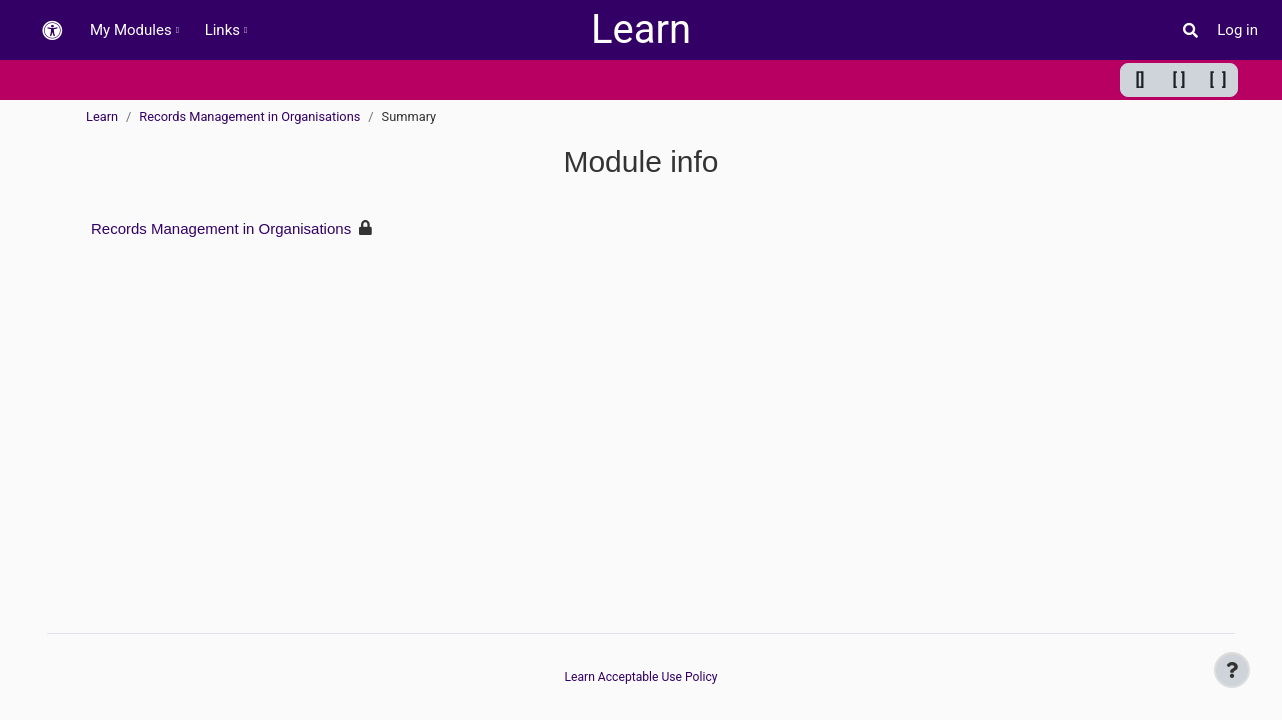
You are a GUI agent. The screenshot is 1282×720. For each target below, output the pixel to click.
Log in (1237, 30)
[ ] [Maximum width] (1218, 79)
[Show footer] (1232, 670)
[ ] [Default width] (1179, 79)
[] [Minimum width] (1140, 79)
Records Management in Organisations (249, 116)
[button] (52, 30)
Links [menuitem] (222, 30)
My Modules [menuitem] (131, 30)
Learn (102, 116)
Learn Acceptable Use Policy (641, 677)
